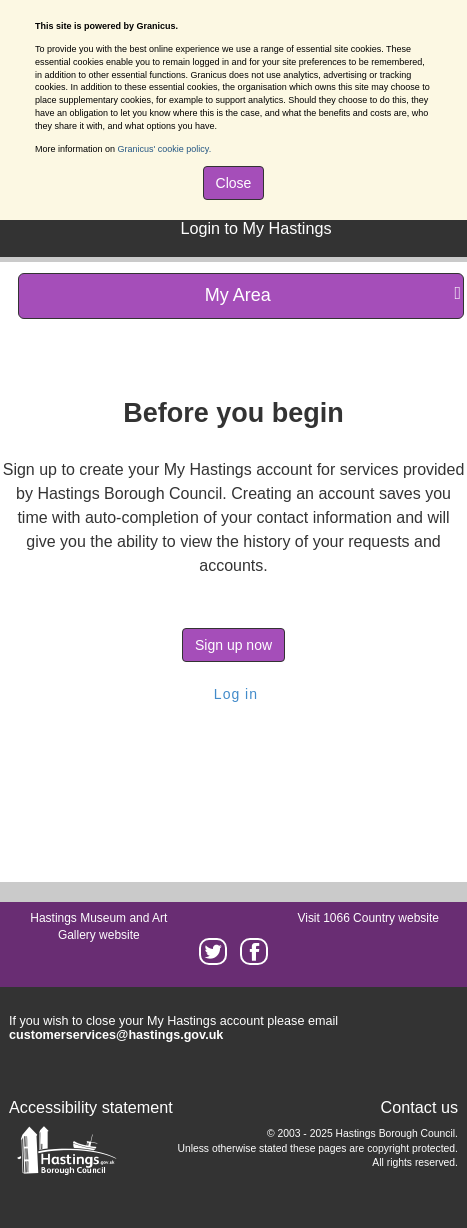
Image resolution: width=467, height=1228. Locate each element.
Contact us (419, 1107)
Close (234, 183)
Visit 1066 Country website (368, 918)
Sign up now (233, 645)
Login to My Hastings (255, 228)
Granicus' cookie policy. (165, 149)
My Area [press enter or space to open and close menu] (333, 294)
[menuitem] (253, 226)
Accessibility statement (91, 1107)
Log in (233, 694)
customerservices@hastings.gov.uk (116, 1035)
